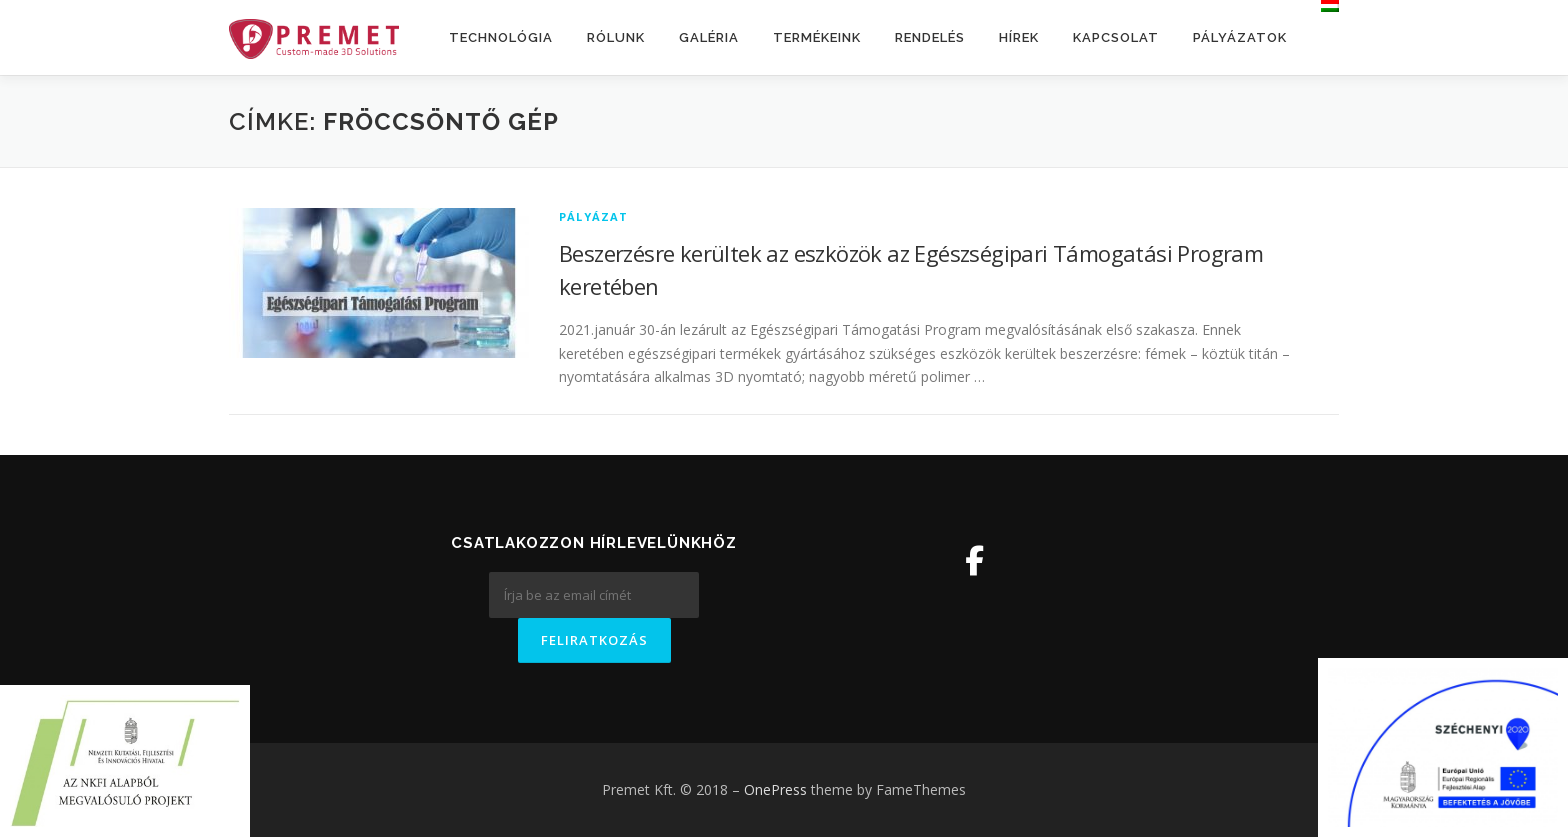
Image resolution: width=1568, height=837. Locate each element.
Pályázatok (1240, 37)
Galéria (709, 37)
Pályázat (594, 216)
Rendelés (930, 37)
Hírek (1019, 37)
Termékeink (817, 37)
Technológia (501, 37)
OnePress (775, 789)
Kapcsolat (1116, 37)
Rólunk (616, 37)
